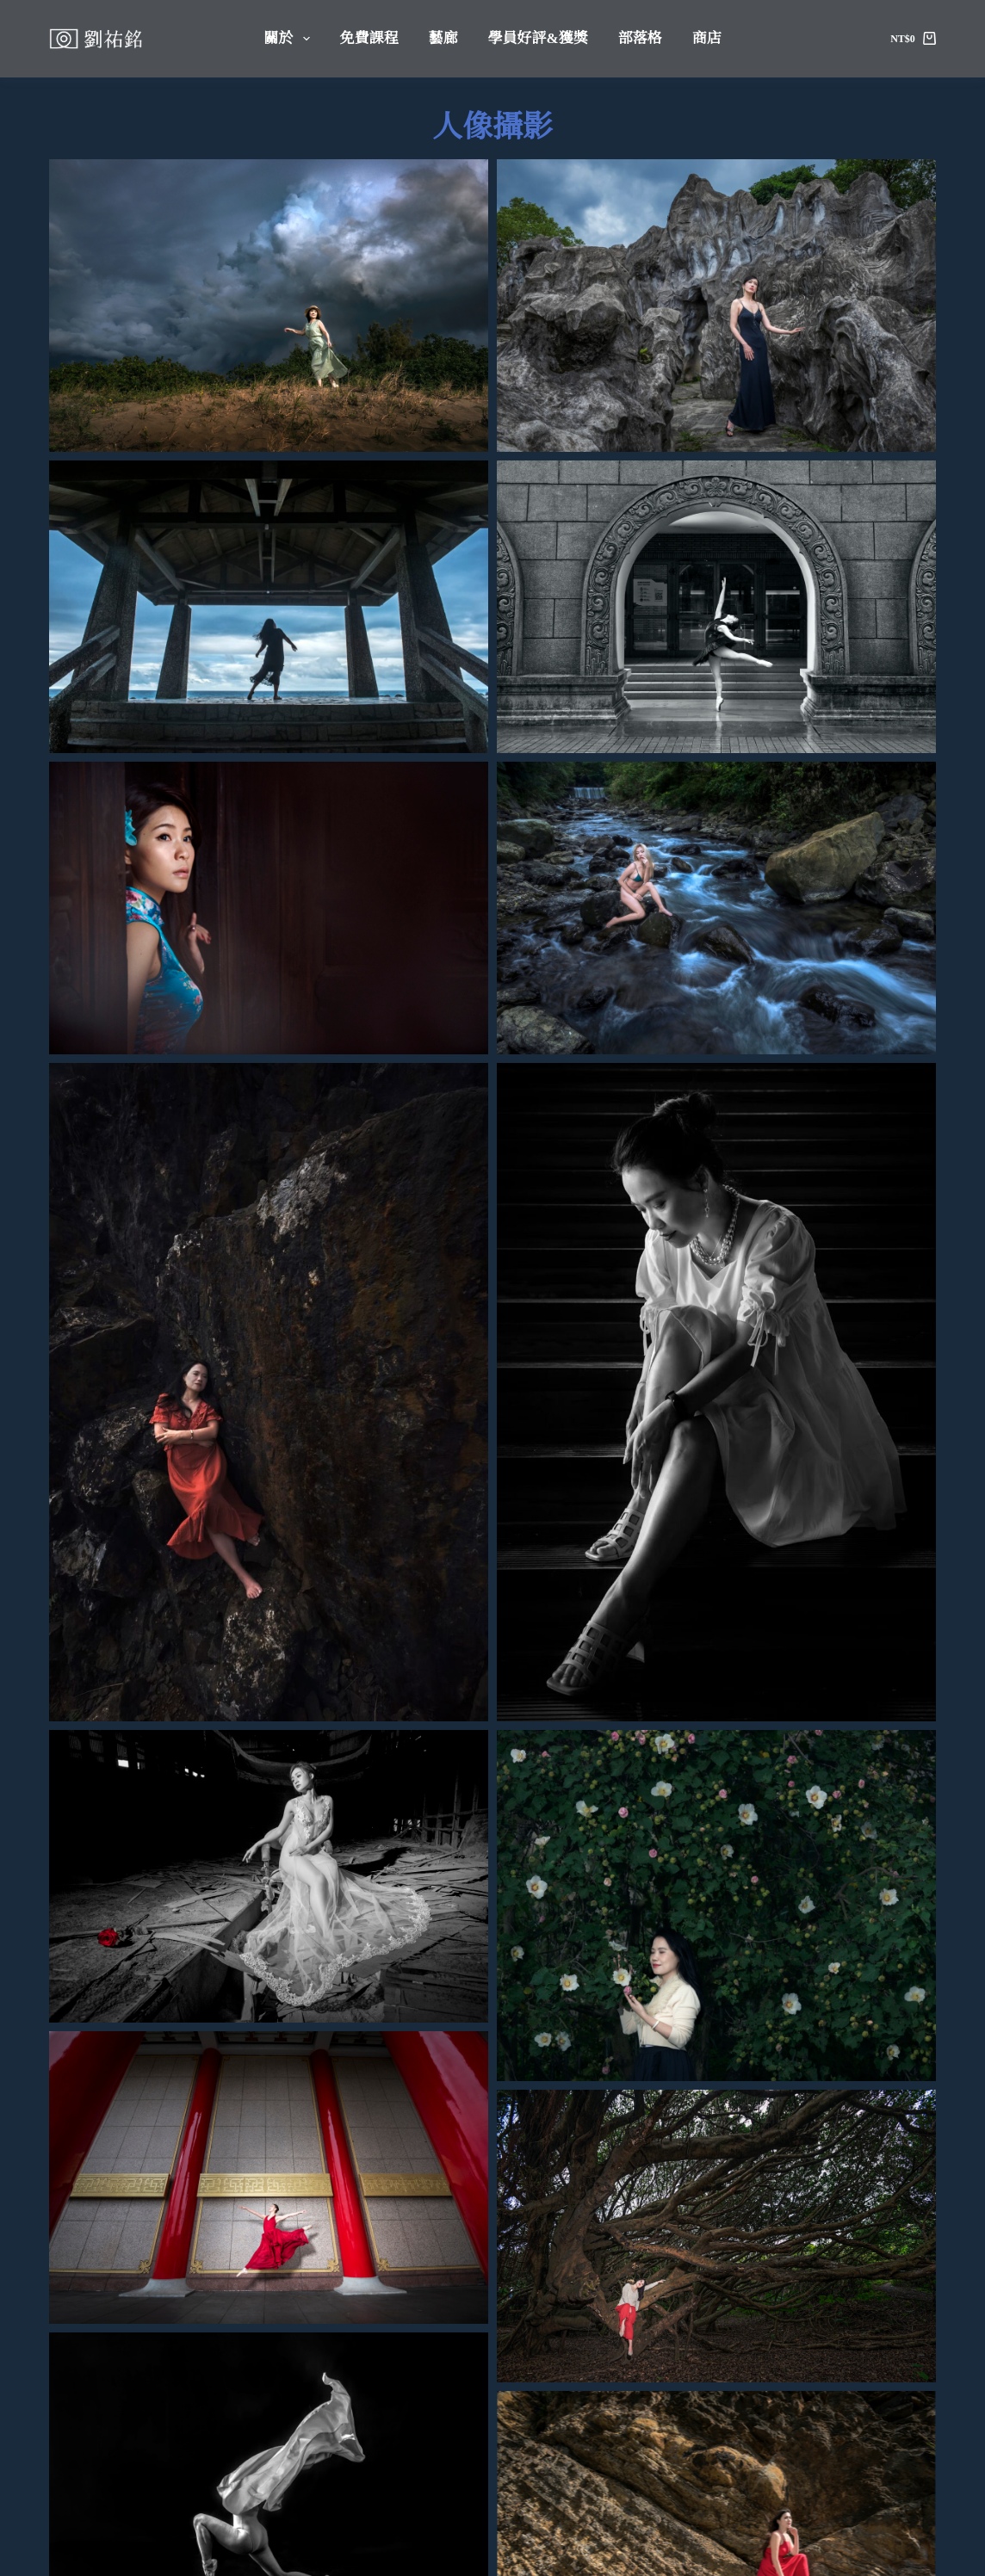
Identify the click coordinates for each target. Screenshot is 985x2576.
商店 (707, 38)
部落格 (640, 38)
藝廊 (443, 38)
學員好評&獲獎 (538, 38)
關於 (289, 38)
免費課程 (369, 38)
